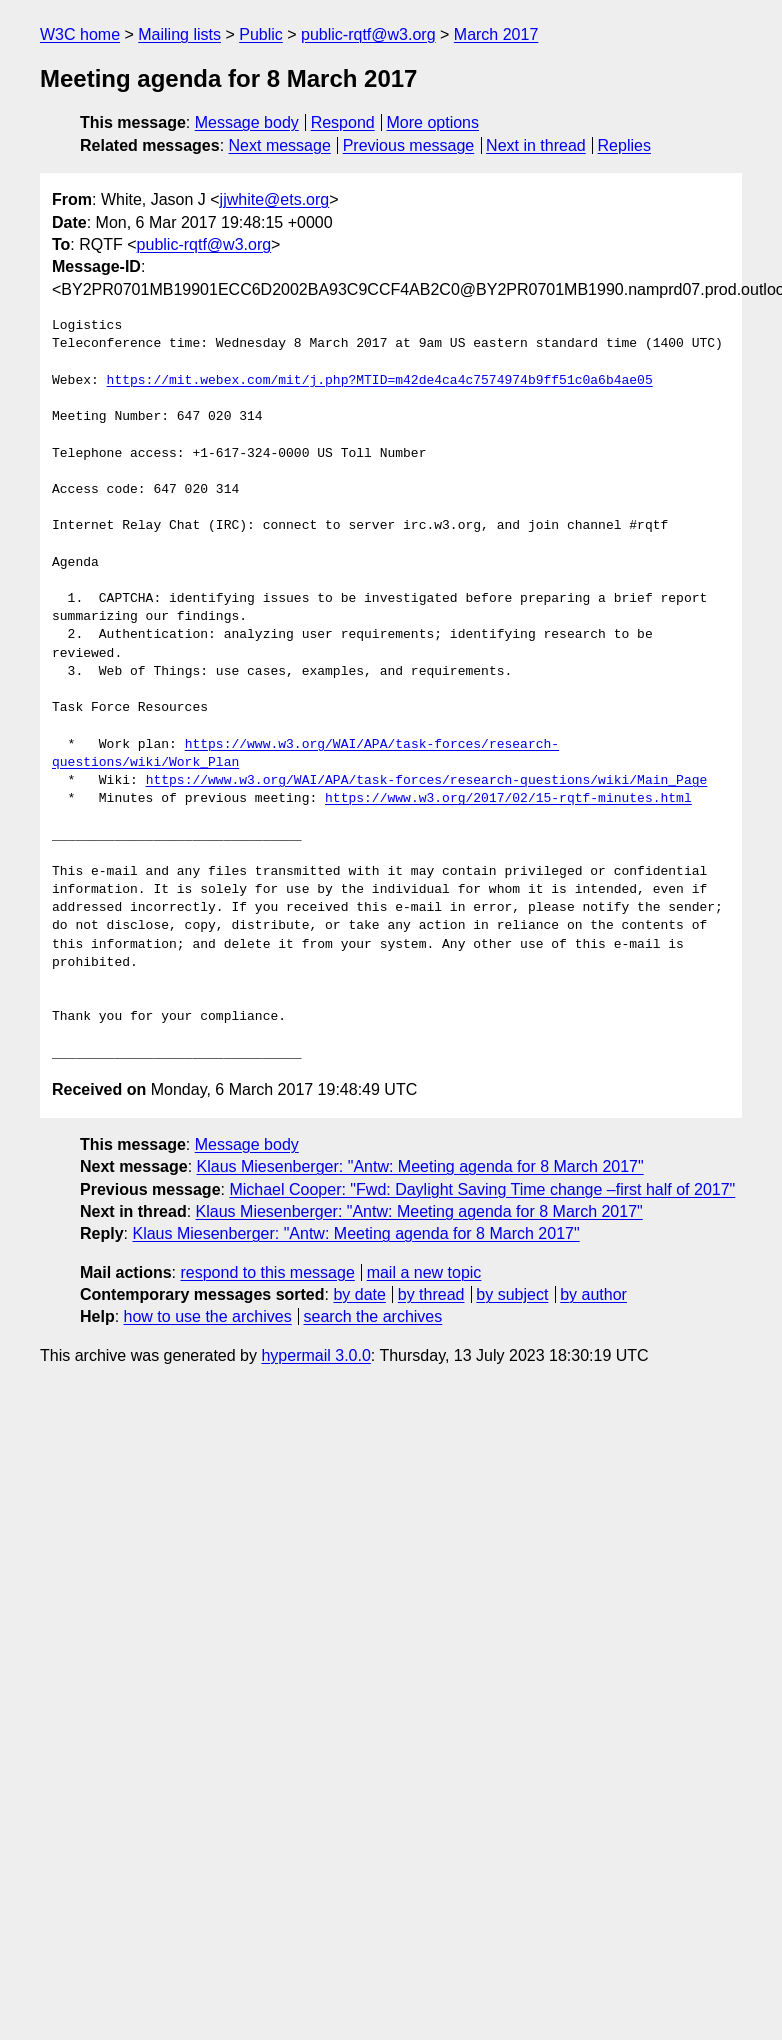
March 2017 (496, 34)
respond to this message (267, 1272)
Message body (247, 122)
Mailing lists (179, 34)
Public (261, 34)
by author (593, 1294)
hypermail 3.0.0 (315, 1355)
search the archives (373, 1316)
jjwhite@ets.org (275, 199)
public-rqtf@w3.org (368, 34)
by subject (512, 1294)
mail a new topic (424, 1272)
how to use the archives (208, 1316)
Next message (280, 145)
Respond (343, 122)
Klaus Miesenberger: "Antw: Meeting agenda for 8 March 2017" (420, 1166)
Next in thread (536, 145)
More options (433, 122)
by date (359, 1294)
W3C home (80, 34)
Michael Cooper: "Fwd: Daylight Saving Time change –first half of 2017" (482, 1189)
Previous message (409, 145)
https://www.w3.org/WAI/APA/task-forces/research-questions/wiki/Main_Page (427, 781)
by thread (431, 1294)
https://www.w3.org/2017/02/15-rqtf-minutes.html (508, 799)
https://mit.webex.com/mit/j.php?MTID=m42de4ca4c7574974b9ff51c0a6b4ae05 (380, 381)
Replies (624, 145)
